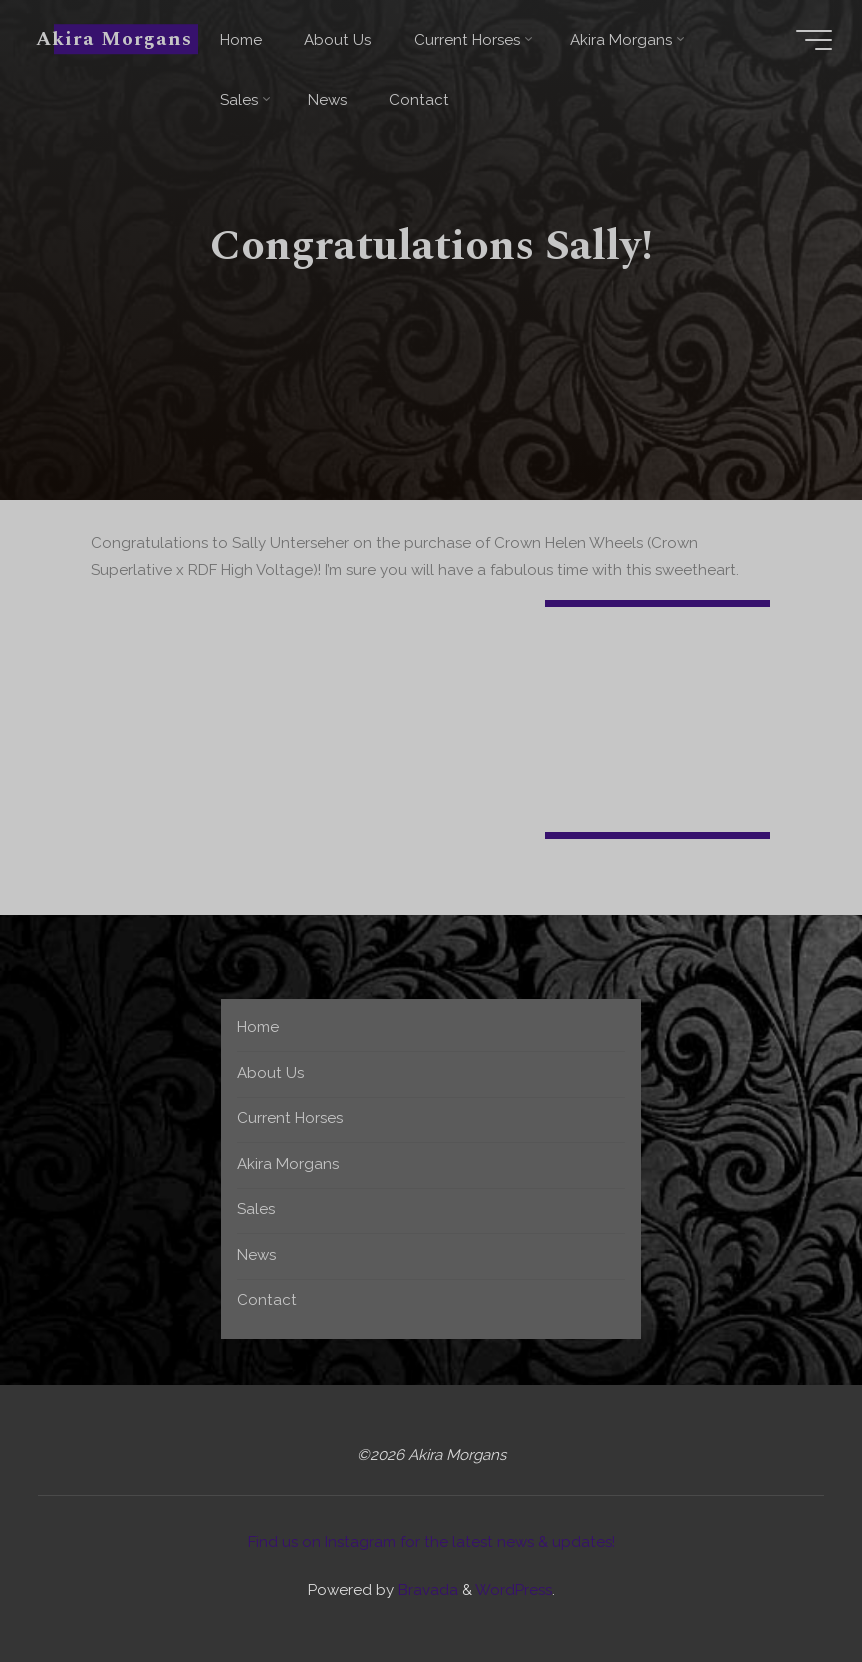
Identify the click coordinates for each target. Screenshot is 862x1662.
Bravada (426, 1590)
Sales (256, 1209)
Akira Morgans (114, 39)
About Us (270, 1073)
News (256, 1255)
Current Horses (290, 1118)
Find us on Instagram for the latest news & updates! (431, 1542)
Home (258, 1027)
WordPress (513, 1590)
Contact (267, 1300)
